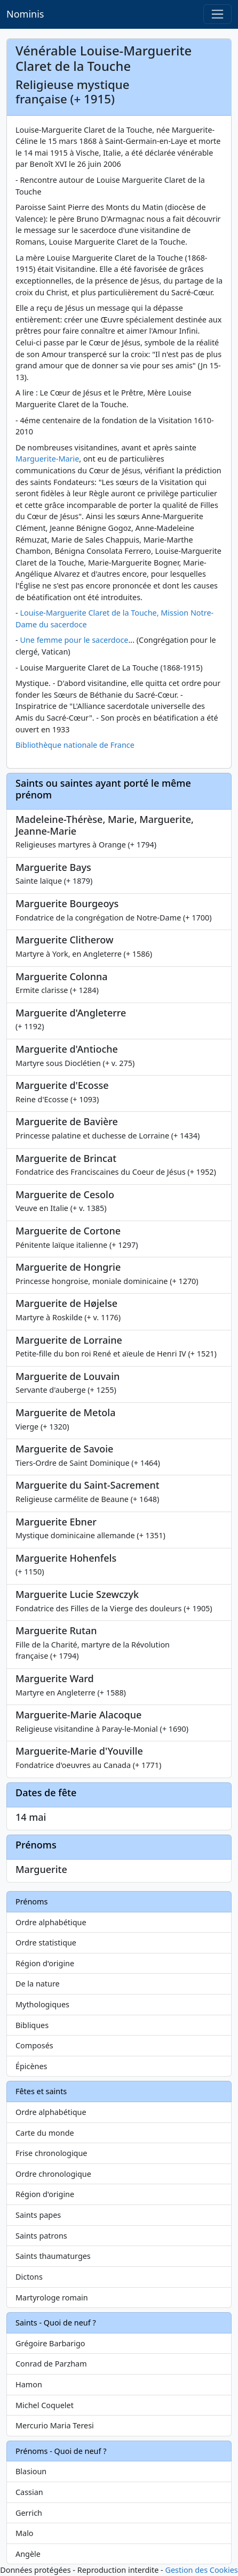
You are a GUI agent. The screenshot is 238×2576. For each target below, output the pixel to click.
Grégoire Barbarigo (50, 2343)
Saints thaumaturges (53, 2256)
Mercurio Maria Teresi (54, 2425)
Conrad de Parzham (51, 2364)
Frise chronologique (51, 2153)
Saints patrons (41, 2236)
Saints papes (38, 2215)
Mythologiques (42, 2004)
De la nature (37, 1984)
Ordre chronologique (53, 2174)
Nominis (25, 13)
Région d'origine (44, 1963)
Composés (34, 2045)
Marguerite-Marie (47, 459)
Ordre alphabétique (50, 1922)
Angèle (28, 2554)
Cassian (29, 2492)
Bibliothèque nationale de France (74, 745)
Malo (24, 2533)
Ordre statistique (45, 1942)
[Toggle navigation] (217, 14)
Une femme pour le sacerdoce (74, 640)
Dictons (29, 2277)
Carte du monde (44, 2133)
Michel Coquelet (44, 2405)
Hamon (28, 2384)
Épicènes (31, 2066)
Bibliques (32, 2025)
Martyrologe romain (51, 2297)
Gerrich (28, 2513)
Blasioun (30, 2471)
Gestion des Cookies (201, 2570)
